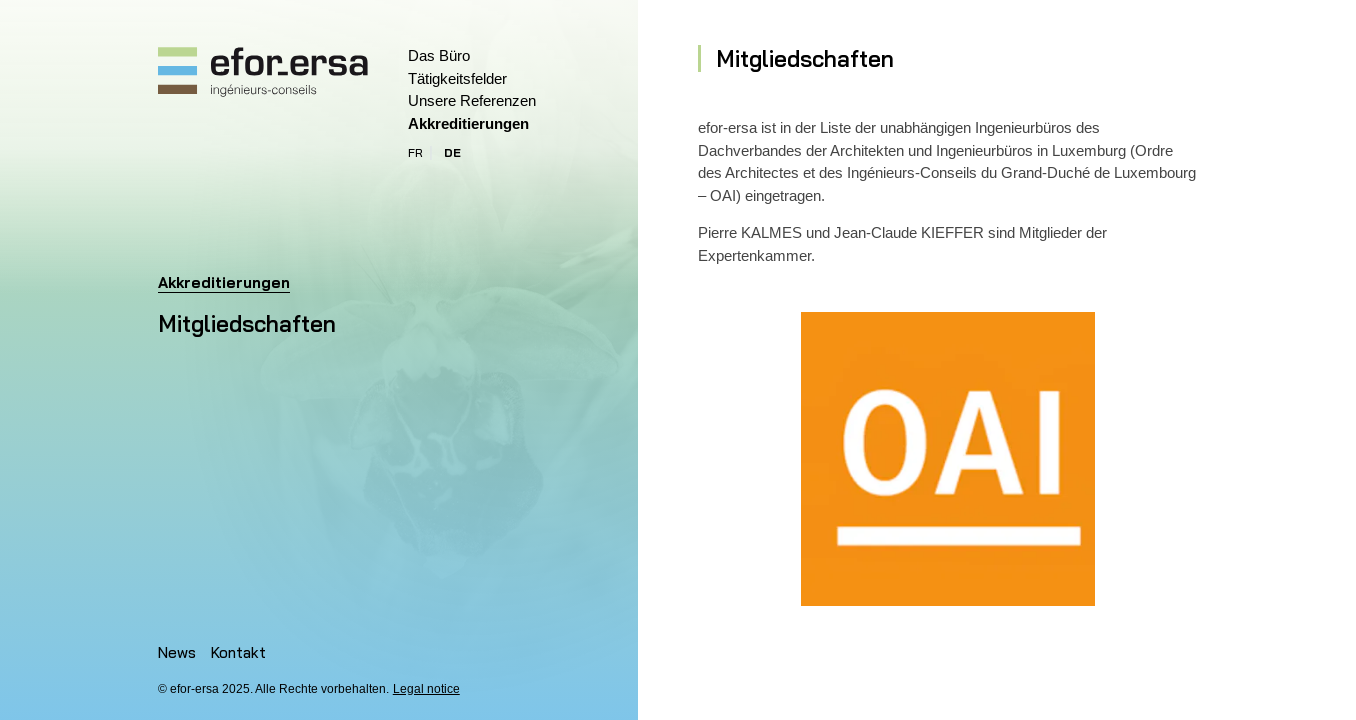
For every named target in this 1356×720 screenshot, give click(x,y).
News (177, 652)
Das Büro (439, 55)
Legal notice (426, 689)
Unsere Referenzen (472, 100)
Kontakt (238, 652)
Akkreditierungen (468, 123)
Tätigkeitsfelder (457, 78)
